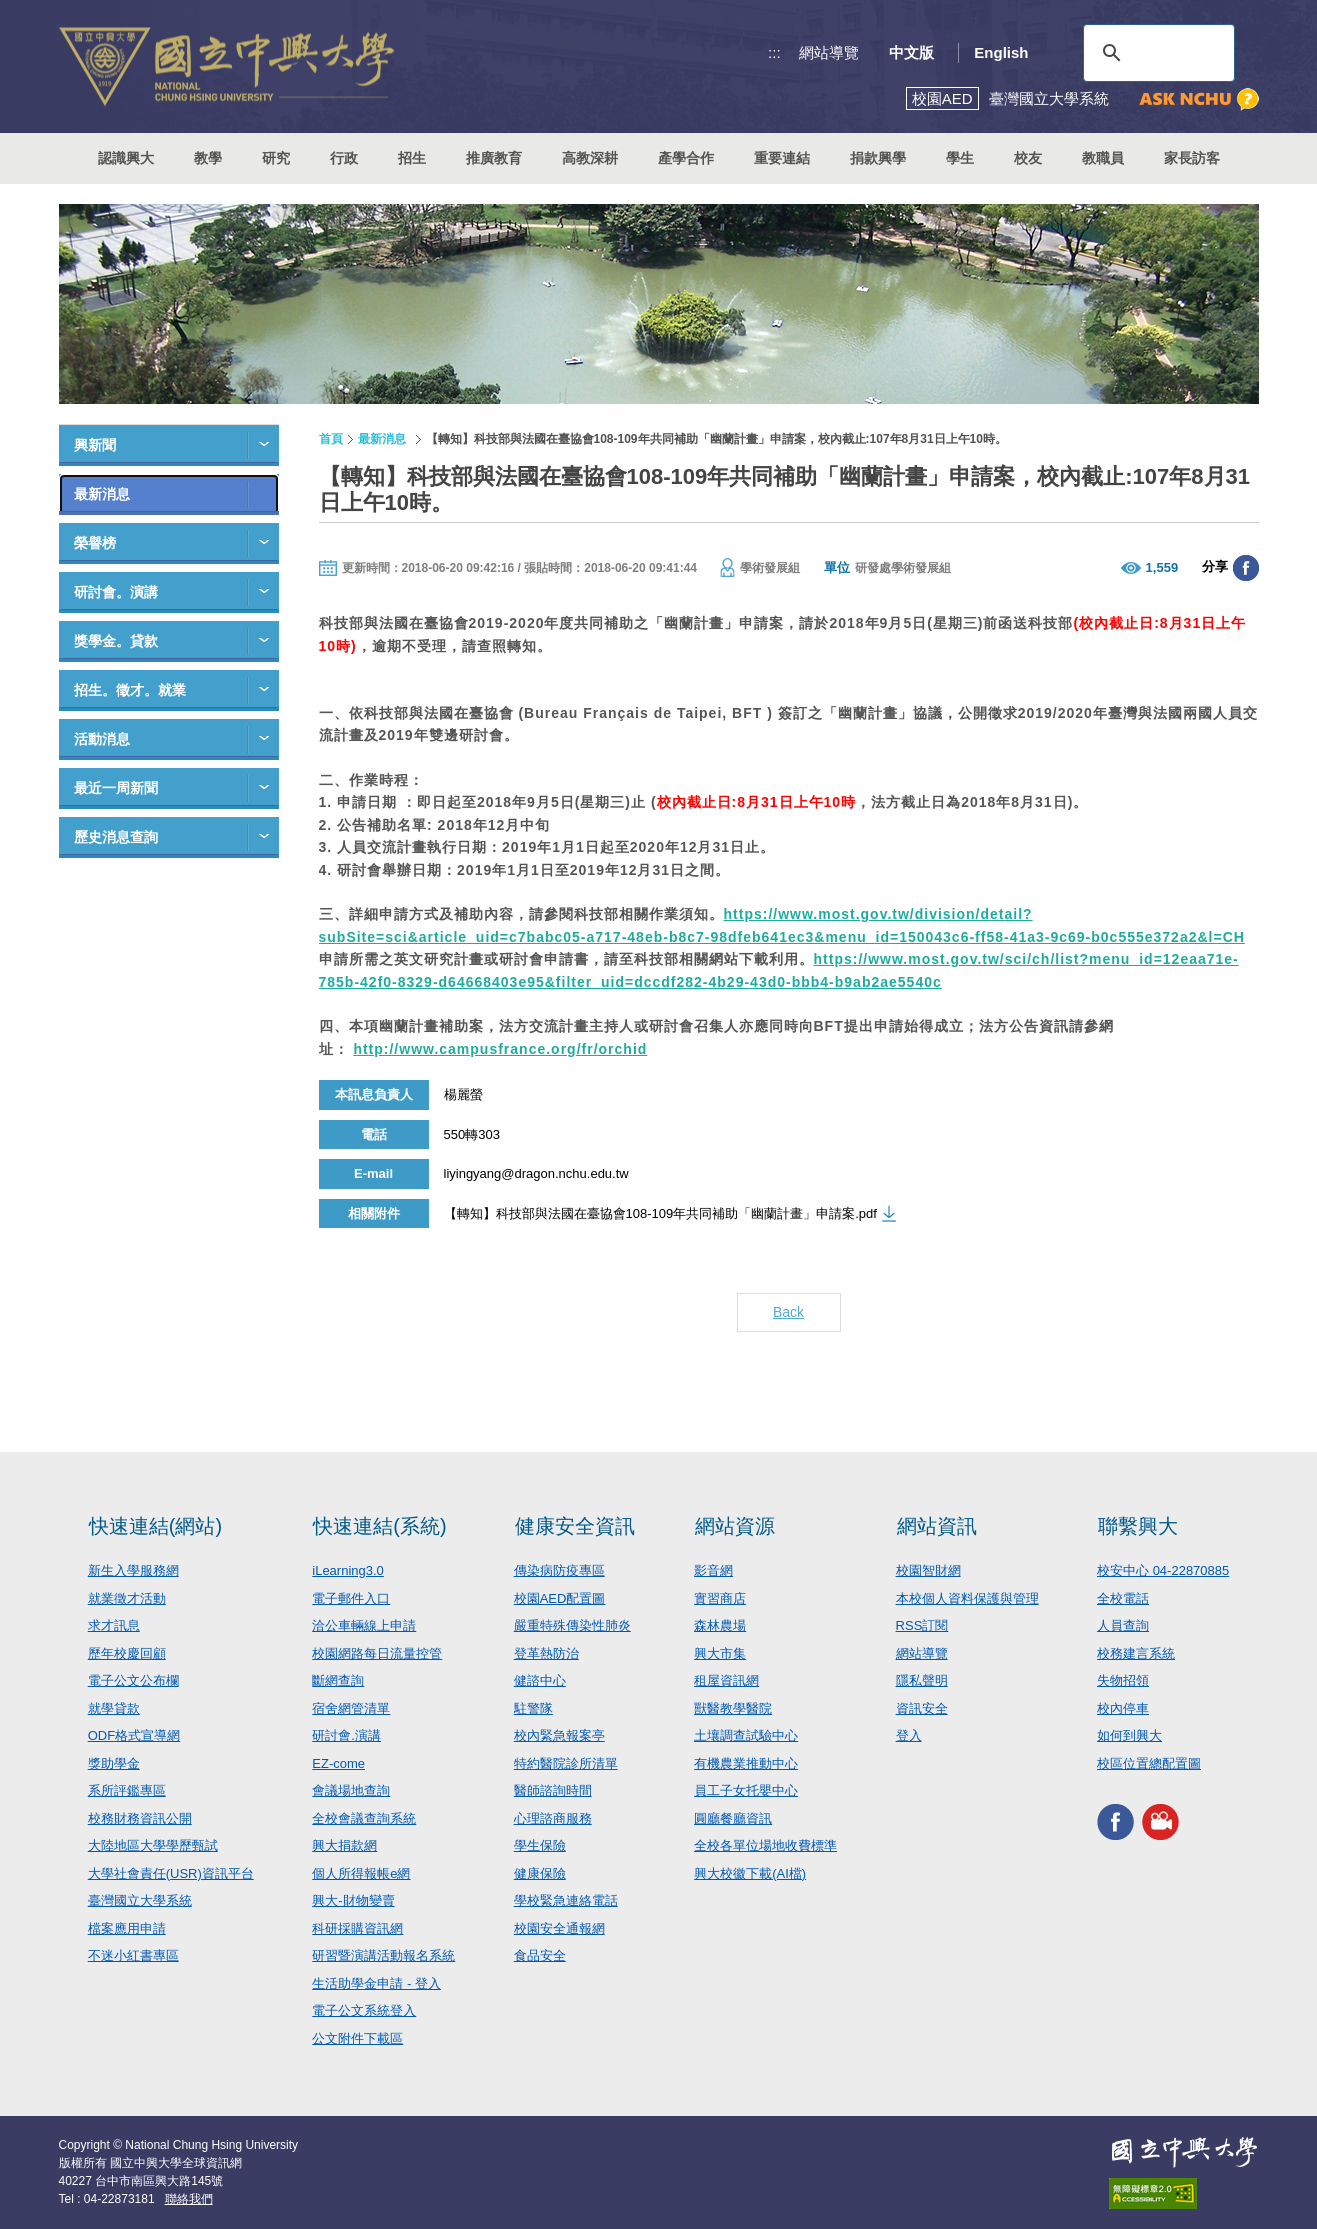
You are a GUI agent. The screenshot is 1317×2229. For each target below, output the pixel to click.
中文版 (911, 52)
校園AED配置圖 (560, 1598)
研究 (276, 158)
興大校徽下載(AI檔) (750, 1873)
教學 (208, 158)
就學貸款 (114, 1708)
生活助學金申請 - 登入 (376, 1983)
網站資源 (735, 1526)
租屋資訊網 (726, 1680)
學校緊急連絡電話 (566, 1900)
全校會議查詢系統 (364, 1818)
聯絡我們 (189, 2199)
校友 (1028, 158)
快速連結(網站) (155, 1526)
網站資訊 (937, 1526)
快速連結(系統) (379, 1526)
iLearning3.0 (348, 1570)
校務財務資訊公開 (140, 1818)
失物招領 (1123, 1680)
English (1001, 52)
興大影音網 (1160, 1821)
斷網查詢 (338, 1680)
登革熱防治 (546, 1653)
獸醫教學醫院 (733, 1708)
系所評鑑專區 (127, 1790)
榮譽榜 (95, 543)
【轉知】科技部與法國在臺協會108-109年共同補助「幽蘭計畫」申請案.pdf (660, 1213)
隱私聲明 (922, 1680)
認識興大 (126, 158)
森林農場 (720, 1625)
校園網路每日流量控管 (377, 1653)
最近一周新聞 (116, 788)
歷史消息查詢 (116, 837)
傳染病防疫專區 (559, 1570)
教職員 (1103, 158)
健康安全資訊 (575, 1526)
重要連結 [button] (782, 158)
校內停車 (1123, 1708)
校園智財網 (928, 1570)
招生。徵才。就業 (130, 690)
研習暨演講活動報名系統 (383, 1955)
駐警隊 (533, 1708)
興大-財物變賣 (353, 1900)
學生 (960, 158)
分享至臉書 (1246, 568)
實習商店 (720, 1598)
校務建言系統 (1136, 1653)
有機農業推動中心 (746, 1763)
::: (774, 52)
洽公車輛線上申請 (364, 1625)
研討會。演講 (116, 592)
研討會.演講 (346, 1735)
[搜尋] (1156, 53)
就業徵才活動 (127, 1598)
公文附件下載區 (357, 2038)
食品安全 (540, 1955)
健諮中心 (540, 1680)
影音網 (713, 1570)
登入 (909, 1735)
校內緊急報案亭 (559, 1735)
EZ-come (338, 1763)
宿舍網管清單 (351, 1708)
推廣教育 (494, 158)
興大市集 (720, 1653)
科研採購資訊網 (357, 1928)
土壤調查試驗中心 (746, 1735)
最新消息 (102, 494)
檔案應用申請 (127, 1928)
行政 (344, 158)
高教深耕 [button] (590, 158)
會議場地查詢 (351, 1790)
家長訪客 (1192, 158)
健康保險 (540, 1873)
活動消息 (102, 739)
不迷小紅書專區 (133, 1955)
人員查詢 (1123, 1625)
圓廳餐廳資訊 (733, 1818)
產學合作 (686, 158)
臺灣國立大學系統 (140, 1900)
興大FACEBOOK (1115, 1821)
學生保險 (540, 1845)
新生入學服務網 (133, 1570)
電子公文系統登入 (364, 2010)
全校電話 (1123, 1598)
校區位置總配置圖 (1149, 1763)
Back (788, 1312)
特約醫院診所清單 (566, 1763)
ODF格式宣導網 (134, 1735)
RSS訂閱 (922, 1625)
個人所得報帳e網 (361, 1873)
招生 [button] (412, 158)
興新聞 (95, 445)
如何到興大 (1129, 1735)
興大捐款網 (344, 1845)
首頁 (331, 439)
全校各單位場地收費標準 (765, 1845)
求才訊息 (114, 1625)
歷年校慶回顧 (127, 1653)
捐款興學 (878, 158)
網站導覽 (829, 52)
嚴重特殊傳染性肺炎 (572, 1625)
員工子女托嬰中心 (746, 1790)
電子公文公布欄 (133, 1680)
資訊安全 (922, 1708)
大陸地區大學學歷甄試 (153, 1845)
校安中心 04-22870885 (1163, 1570)
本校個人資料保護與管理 (967, 1598)
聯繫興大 (1138, 1526)
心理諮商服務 (553, 1818)
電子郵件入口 (351, 1598)
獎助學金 (114, 1763)
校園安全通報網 (559, 1928)
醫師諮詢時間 (553, 1790)
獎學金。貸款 (116, 641)
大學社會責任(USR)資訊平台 (171, 1873)
